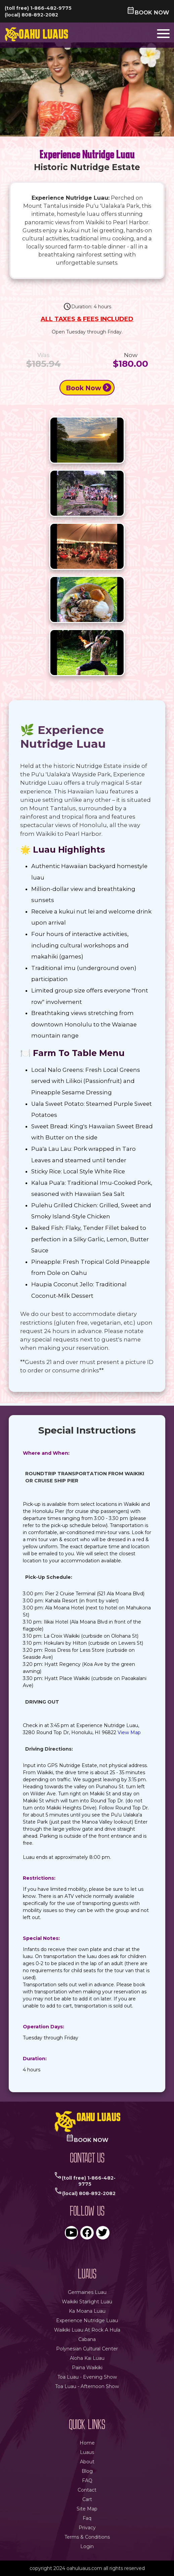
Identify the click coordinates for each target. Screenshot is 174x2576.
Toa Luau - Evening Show (87, 2377)
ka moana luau (87, 2311)
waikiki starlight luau (87, 2302)
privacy (87, 2528)
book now (148, 12)
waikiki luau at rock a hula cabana (87, 2334)
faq (87, 2518)
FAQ (87, 2480)
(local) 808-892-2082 (31, 15)
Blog (87, 2471)
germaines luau (87, 2292)
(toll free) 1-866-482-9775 (38, 8)
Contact (87, 2490)
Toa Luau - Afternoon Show (87, 2386)
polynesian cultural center (87, 2349)
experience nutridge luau (87, 2320)
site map (87, 2509)
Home (87, 2443)
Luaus (87, 2452)
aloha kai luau (87, 2358)
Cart (87, 2499)
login (87, 2546)
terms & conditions (87, 2537)
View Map (129, 1732)
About (87, 2462)
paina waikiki (87, 2368)
